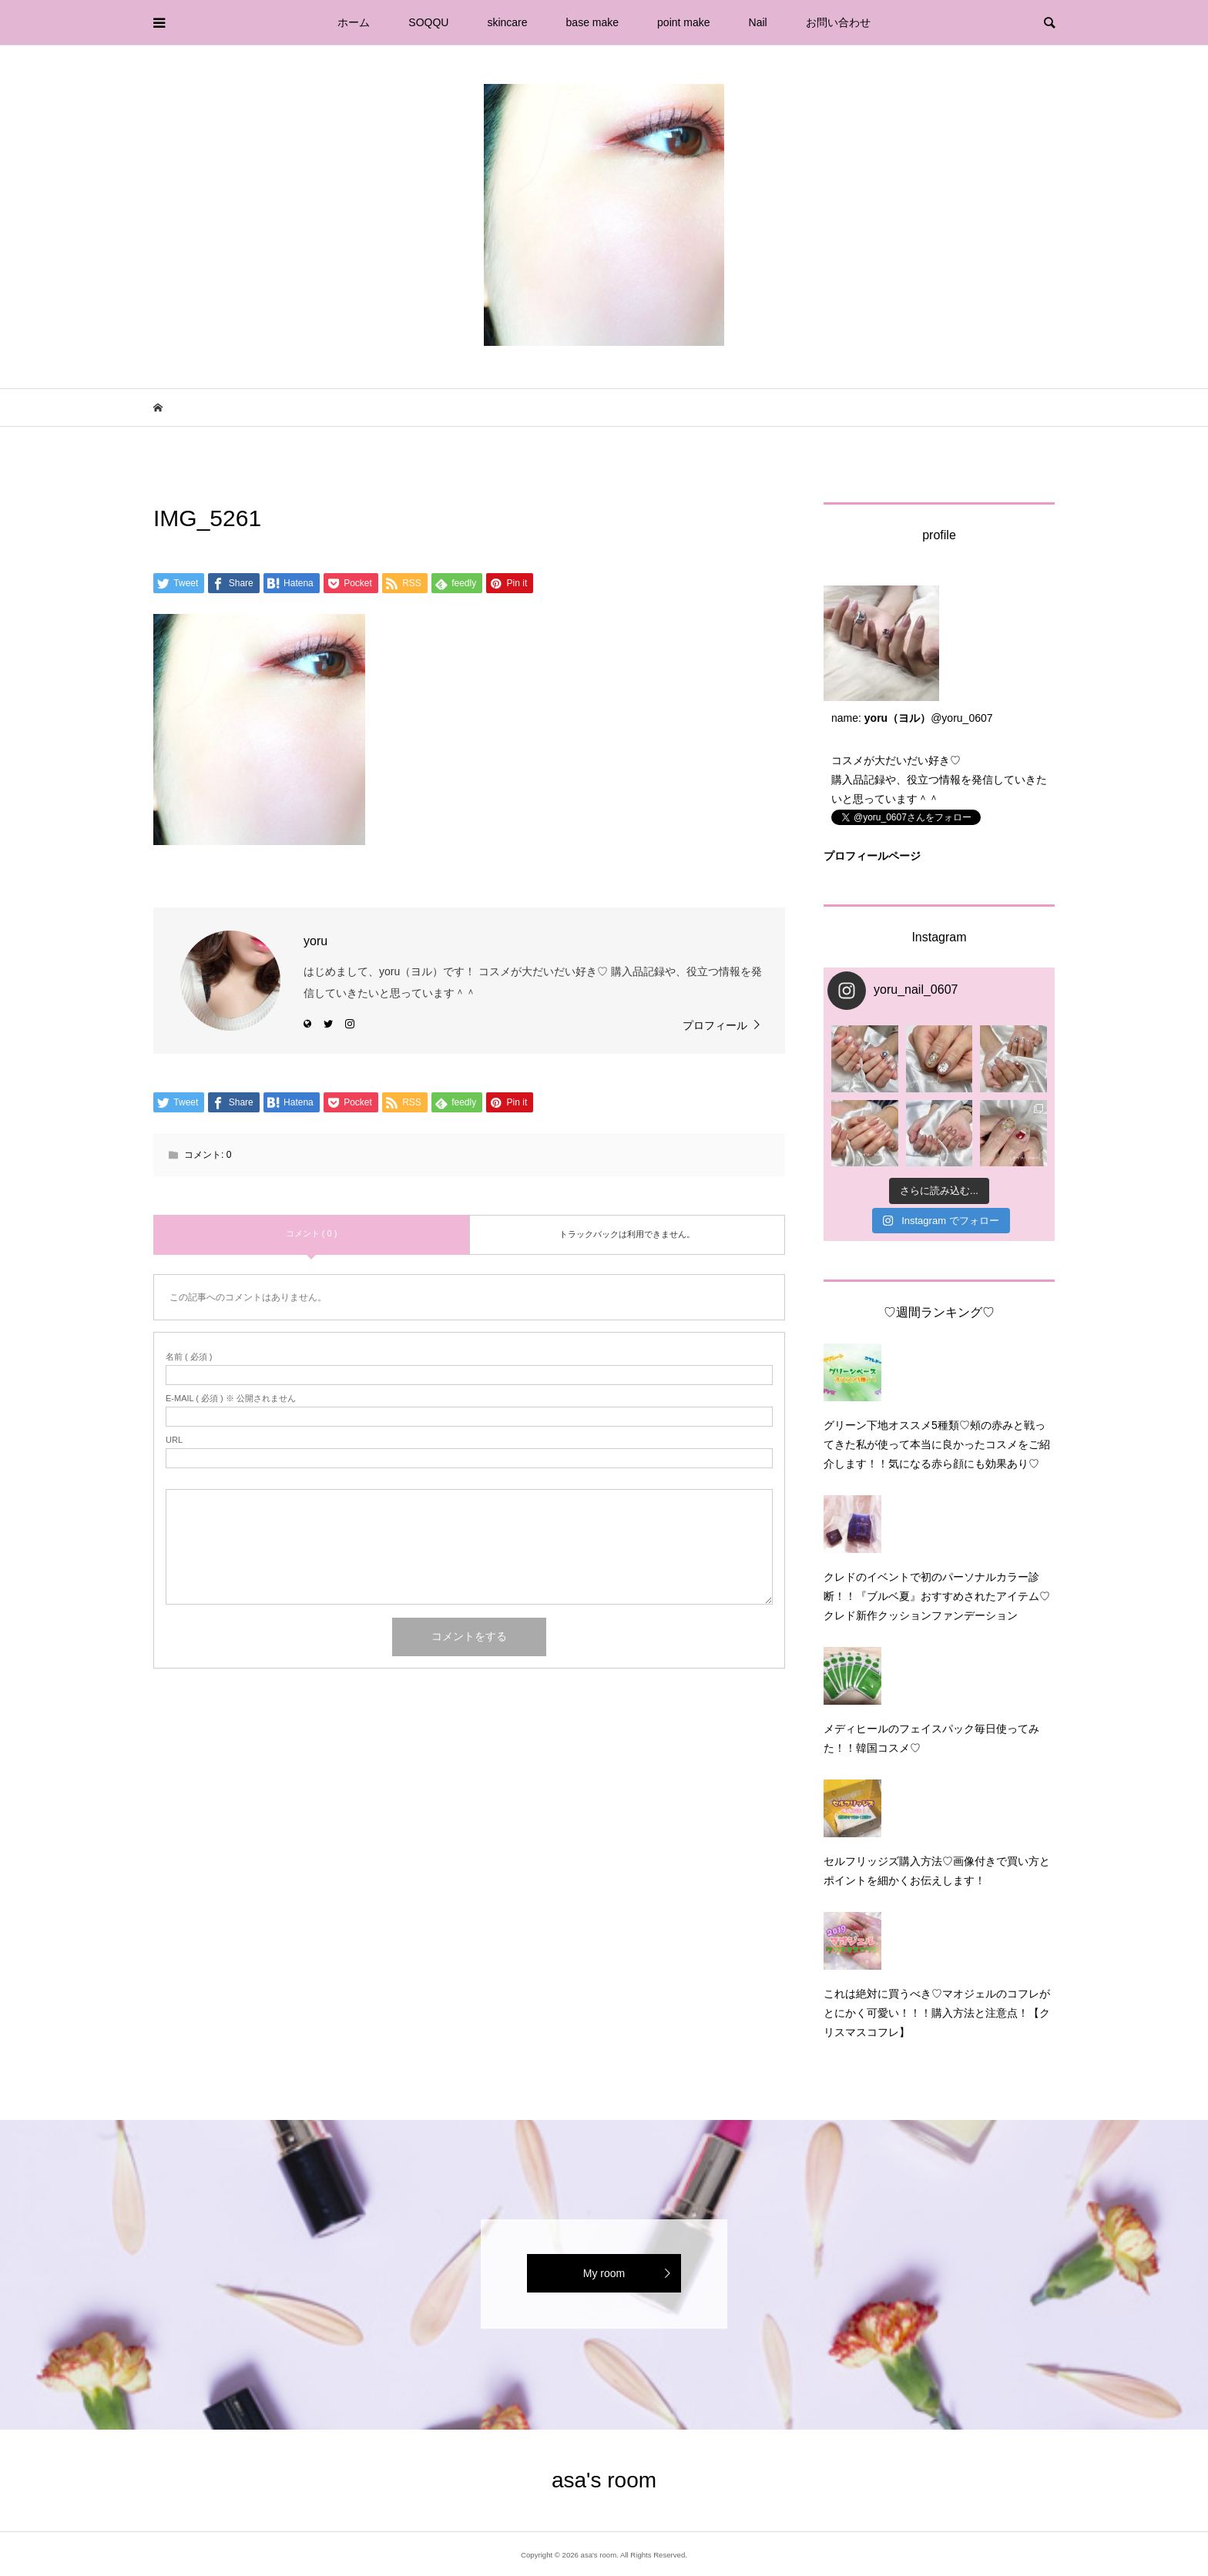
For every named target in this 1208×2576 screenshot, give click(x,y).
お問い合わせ (838, 22)
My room (604, 2273)
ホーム (353, 22)
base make (592, 22)
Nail (758, 22)
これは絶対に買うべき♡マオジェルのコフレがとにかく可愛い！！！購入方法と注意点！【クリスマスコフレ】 (937, 2012)
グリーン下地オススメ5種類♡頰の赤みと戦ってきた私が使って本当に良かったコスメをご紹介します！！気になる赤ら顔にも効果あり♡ (937, 1444)
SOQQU (428, 22)
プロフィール (715, 1025)
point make (683, 22)
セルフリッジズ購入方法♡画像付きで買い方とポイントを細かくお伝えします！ (937, 1871)
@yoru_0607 (961, 718)
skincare (507, 22)
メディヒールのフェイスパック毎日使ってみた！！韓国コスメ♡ (931, 1738)
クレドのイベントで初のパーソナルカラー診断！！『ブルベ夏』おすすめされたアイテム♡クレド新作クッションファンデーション (937, 1596)
